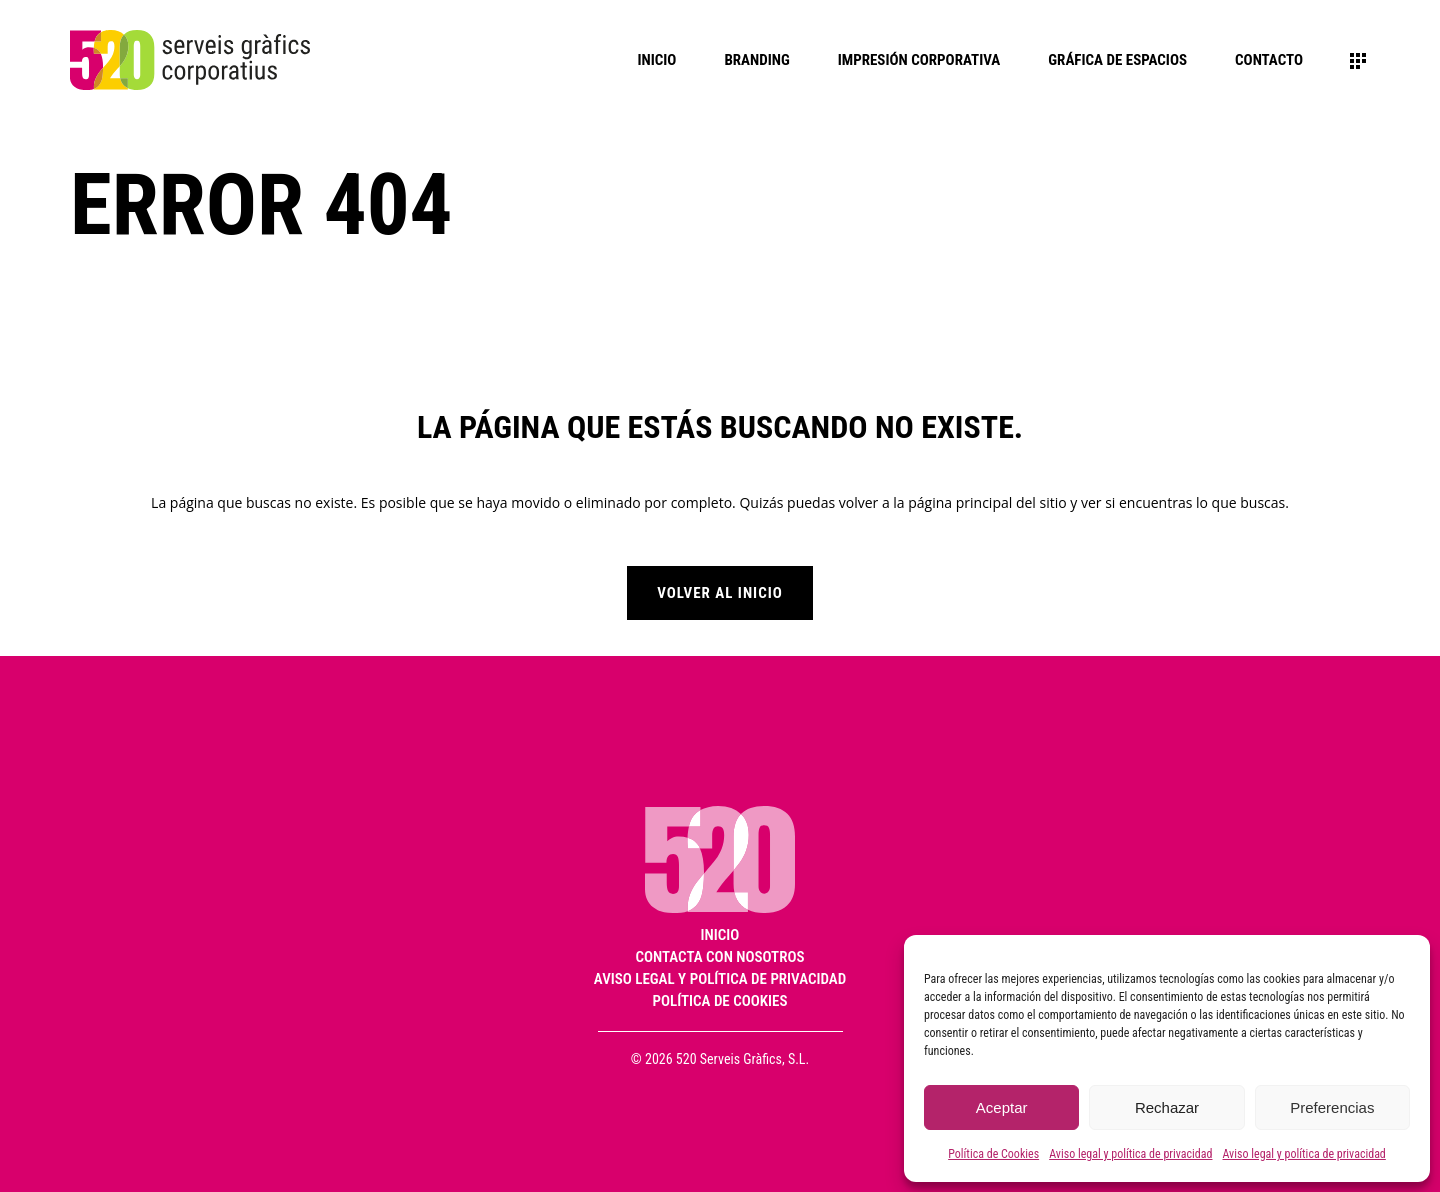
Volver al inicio (720, 593)
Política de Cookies (993, 1154)
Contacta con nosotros (720, 957)
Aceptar (1002, 1107)
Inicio (720, 935)
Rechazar (1167, 1107)
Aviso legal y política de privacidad (1130, 1154)
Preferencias (1332, 1107)
